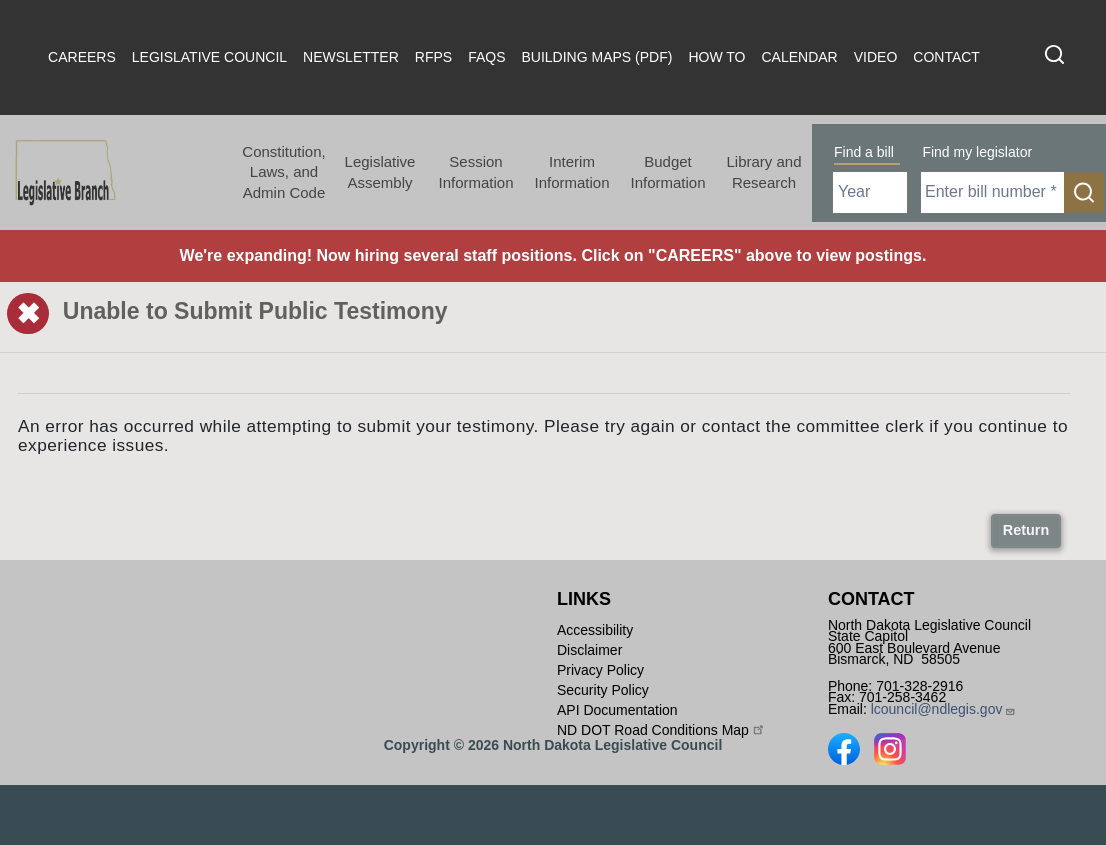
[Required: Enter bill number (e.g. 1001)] (992, 192)
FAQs (486, 57)
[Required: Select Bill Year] (870, 192)
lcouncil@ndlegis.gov (944, 709)
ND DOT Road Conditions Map (661, 729)
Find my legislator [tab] (977, 152)
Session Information (475, 171)
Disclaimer (589, 650)
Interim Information (571, 171)
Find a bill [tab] (864, 152)
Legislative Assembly (380, 171)
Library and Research (763, 171)
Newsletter (351, 57)
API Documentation (617, 710)
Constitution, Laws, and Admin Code (283, 172)
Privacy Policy (600, 670)
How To (716, 57)
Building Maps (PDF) (597, 57)
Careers (82, 57)
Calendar (799, 57)
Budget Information (667, 171)
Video (876, 57)
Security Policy (603, 690)
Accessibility (595, 630)
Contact (946, 57)
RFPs (433, 57)
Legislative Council (209, 57)
